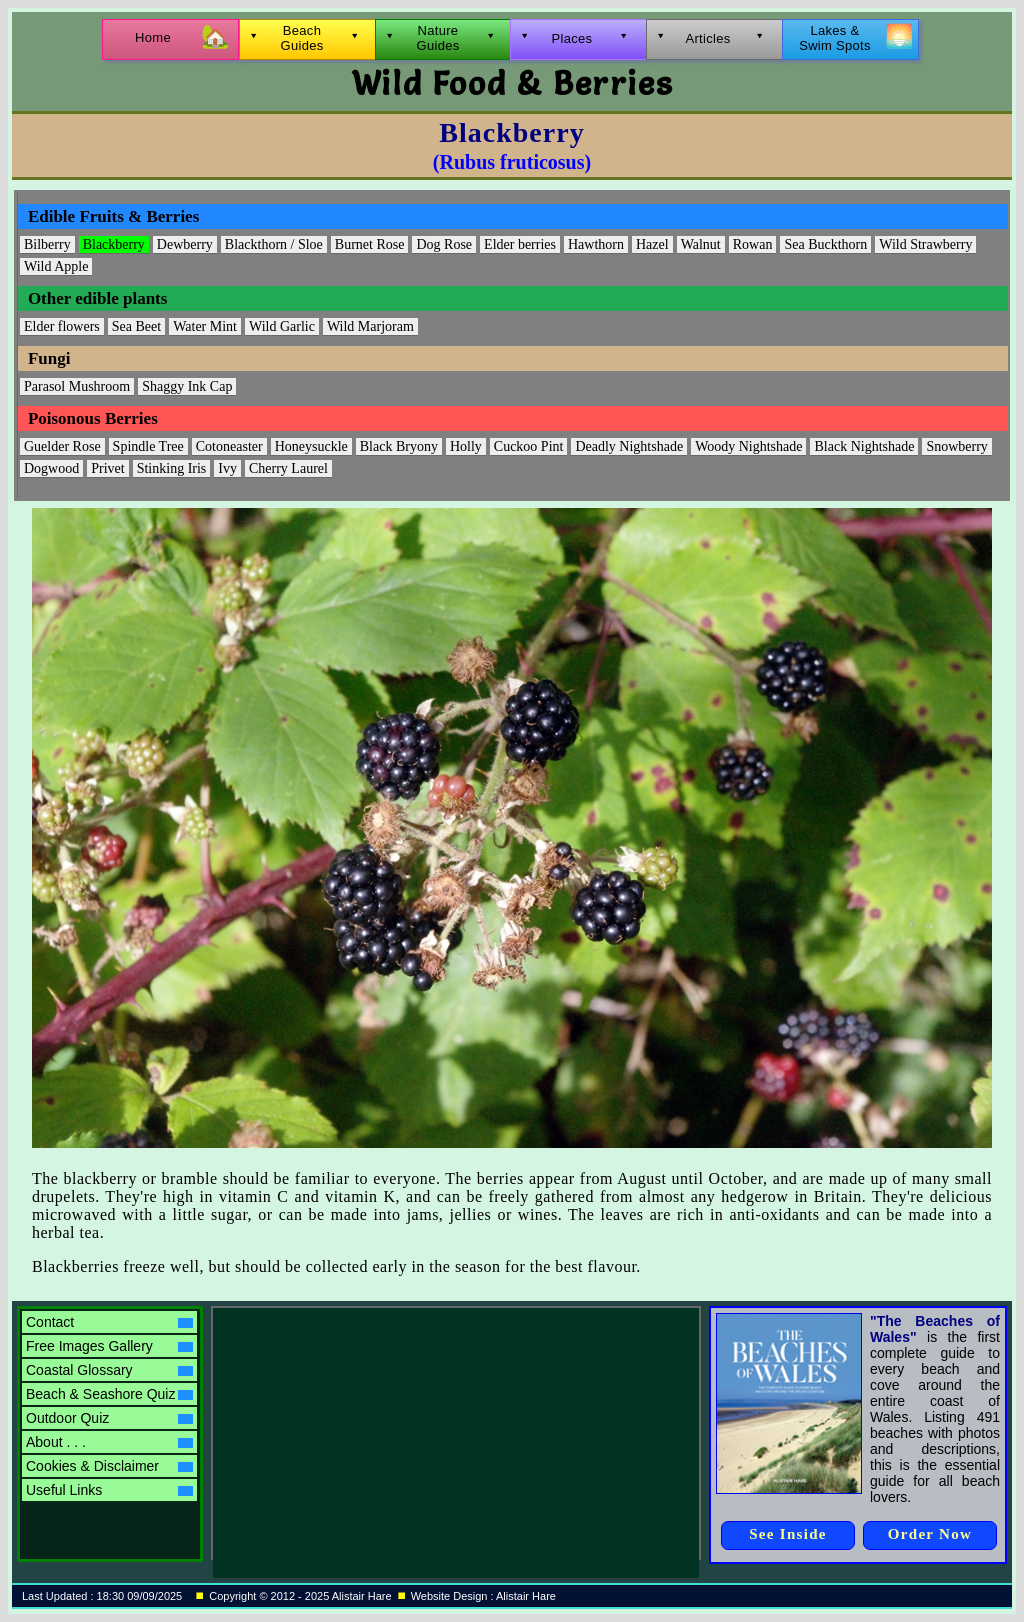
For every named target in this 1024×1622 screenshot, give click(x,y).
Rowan (753, 244)
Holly (466, 446)
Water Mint (205, 326)
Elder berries (520, 244)
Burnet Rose (370, 244)
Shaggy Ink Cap (187, 386)
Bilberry (47, 244)
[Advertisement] (388, 1433)
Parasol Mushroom (77, 386)
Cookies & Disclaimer (109, 1466)
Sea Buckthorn (825, 244)
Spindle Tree (148, 446)
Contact (109, 1322)
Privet (107, 468)
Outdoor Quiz (109, 1418)
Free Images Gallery (109, 1346)
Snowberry (956, 446)
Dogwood (51, 468)
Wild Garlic (282, 326)
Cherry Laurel (288, 468)
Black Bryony (399, 446)
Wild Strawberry (925, 244)
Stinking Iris (172, 468)
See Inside (788, 1534)
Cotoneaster (229, 446)
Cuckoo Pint (529, 446)
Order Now (930, 1534)
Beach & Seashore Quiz (109, 1394)
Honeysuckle (311, 446)
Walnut (701, 244)
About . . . (109, 1442)
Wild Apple (56, 266)
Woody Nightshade (748, 446)
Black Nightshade (864, 446)
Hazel (652, 244)
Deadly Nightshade (629, 446)
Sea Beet (136, 326)
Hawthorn (596, 244)
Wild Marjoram (370, 326)
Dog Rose (444, 244)
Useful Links (109, 1490)
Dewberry (185, 244)
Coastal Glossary (109, 1370)
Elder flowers (62, 326)
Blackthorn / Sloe (274, 244)
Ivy (227, 468)
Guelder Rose (62, 446)
